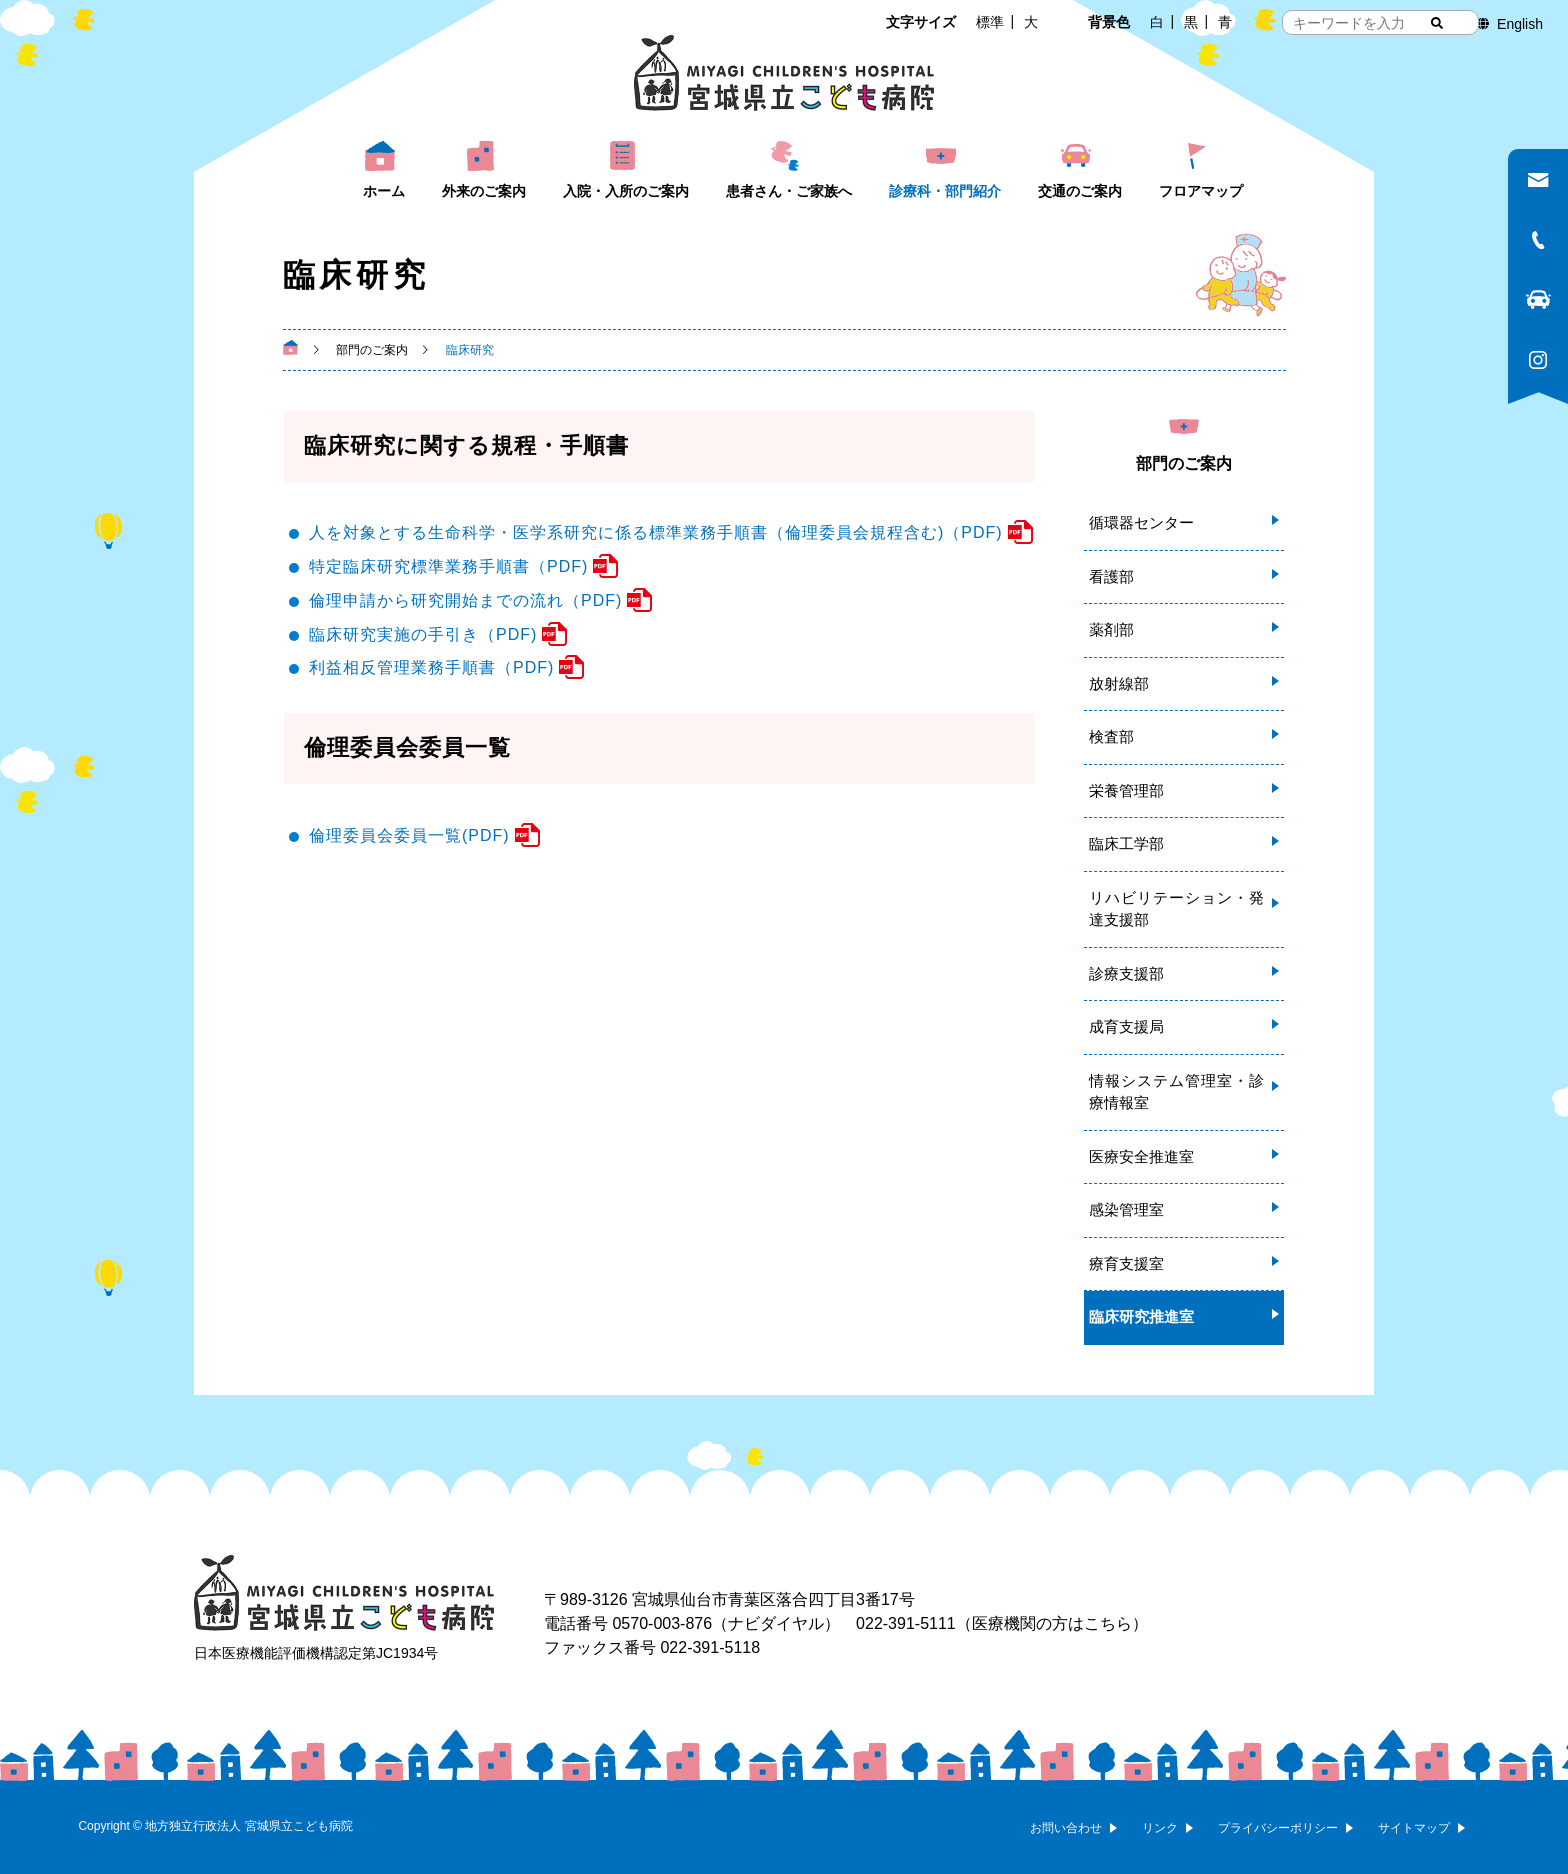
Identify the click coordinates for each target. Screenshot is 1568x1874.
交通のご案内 (1080, 191)
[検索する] (1437, 23)
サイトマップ (1414, 1828)
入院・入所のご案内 (626, 191)
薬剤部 (1111, 629)
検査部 (1111, 736)
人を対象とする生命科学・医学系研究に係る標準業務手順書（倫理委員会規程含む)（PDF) (656, 532)
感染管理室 (1126, 1209)
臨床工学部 (1126, 843)
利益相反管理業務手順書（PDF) (431, 667)
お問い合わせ (1066, 1828)
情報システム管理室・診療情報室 (1176, 1092)
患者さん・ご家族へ (789, 191)
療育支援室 (1126, 1263)
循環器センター (1141, 522)
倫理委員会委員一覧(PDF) (409, 835)
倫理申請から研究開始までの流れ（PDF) (465, 600)
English (1520, 24)
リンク (1160, 1828)
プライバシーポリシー (1278, 1828)
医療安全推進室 (1141, 1156)
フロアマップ (1201, 191)
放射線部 (1119, 683)
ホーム (384, 191)
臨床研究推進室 (1141, 1316)
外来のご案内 (484, 191)
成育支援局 (1126, 1026)
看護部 (1111, 576)
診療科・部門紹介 (945, 191)
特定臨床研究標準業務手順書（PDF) (448, 566)
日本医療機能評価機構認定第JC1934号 (316, 1653)
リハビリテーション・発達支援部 (1176, 909)
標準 (990, 22)
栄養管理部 (1126, 790)
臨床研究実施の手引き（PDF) (423, 634)
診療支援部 (1126, 973)
